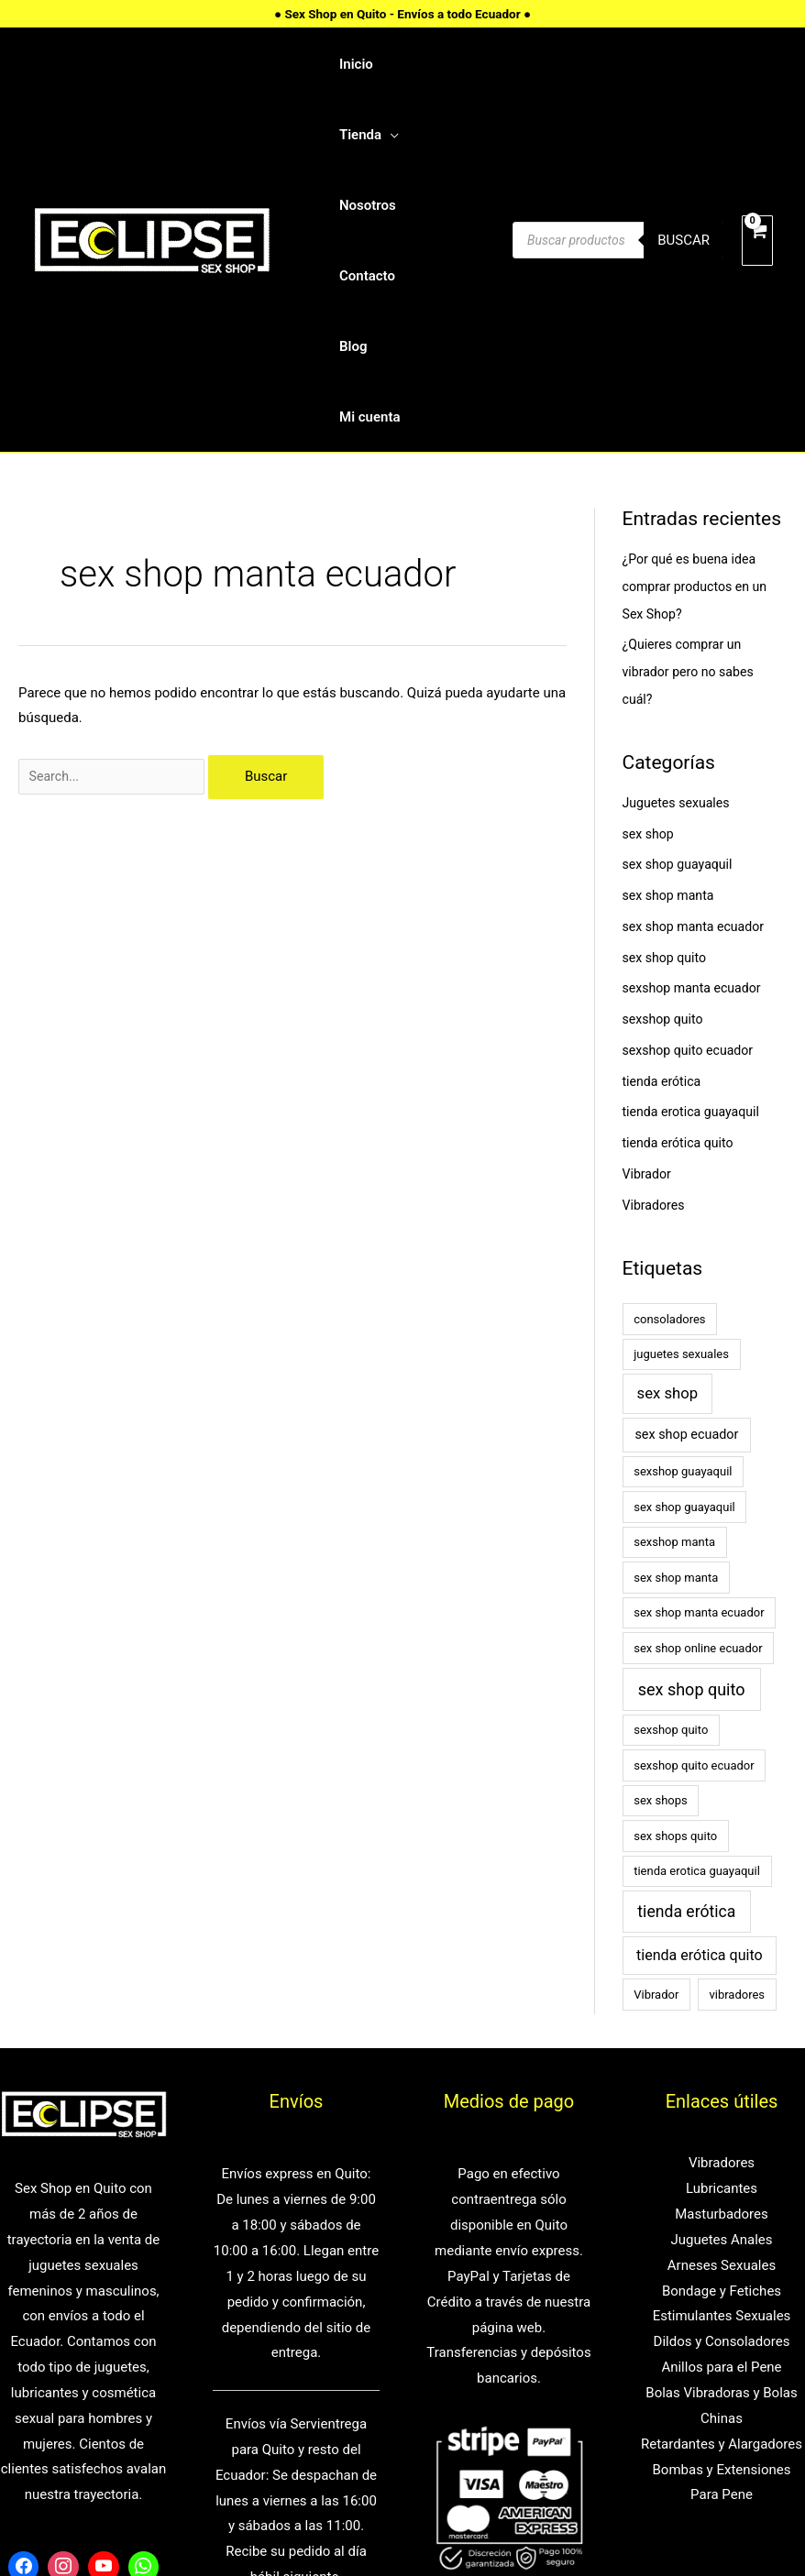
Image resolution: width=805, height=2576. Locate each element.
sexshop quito (666, 852)
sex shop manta (671, 728)
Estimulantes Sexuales (722, 2149)
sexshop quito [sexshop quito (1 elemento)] (671, 1563)
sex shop (650, 667)
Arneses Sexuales (721, 2098)
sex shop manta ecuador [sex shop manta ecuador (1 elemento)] (699, 1445)
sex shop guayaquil (681, 697)
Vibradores (656, 1038)
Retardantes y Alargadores (721, 2277)
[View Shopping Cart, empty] (757, 157)
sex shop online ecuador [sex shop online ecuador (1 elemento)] (698, 1481)
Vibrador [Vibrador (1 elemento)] (656, 1828)
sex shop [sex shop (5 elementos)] (668, 1226)
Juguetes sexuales (679, 636)
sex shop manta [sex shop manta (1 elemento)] (676, 1411)
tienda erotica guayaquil (695, 945)
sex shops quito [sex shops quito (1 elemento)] (675, 1669)
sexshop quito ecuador (692, 883)
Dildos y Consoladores (722, 2174)
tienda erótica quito (682, 976)
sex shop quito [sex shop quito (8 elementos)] (691, 1522)
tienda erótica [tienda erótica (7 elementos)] (686, 1745)
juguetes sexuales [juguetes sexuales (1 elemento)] (681, 1187)
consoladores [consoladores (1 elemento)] (669, 1152)
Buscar (683, 156)
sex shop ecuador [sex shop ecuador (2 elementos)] (686, 1268)
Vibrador (649, 1007)
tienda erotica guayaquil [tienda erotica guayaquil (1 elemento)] (697, 1704)
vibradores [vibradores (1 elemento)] (737, 1828)
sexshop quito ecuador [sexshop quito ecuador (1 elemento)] (694, 1599)
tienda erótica (664, 914)
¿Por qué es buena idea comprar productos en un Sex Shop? (700, 419)
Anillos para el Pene (721, 2200)
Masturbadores (721, 2047)
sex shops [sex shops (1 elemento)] (661, 1633)
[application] (447, 60)
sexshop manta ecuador (696, 821)
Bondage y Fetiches (721, 2124)
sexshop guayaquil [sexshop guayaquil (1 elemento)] (683, 1304)
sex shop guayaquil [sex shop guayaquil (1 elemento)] (684, 1340)
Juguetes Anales (721, 2073)
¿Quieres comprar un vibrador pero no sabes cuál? (692, 505)
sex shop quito (667, 791)
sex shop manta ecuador (698, 759)
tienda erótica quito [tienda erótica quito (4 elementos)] (699, 1788)
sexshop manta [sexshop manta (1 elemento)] (674, 1375)
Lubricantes (721, 2021)
